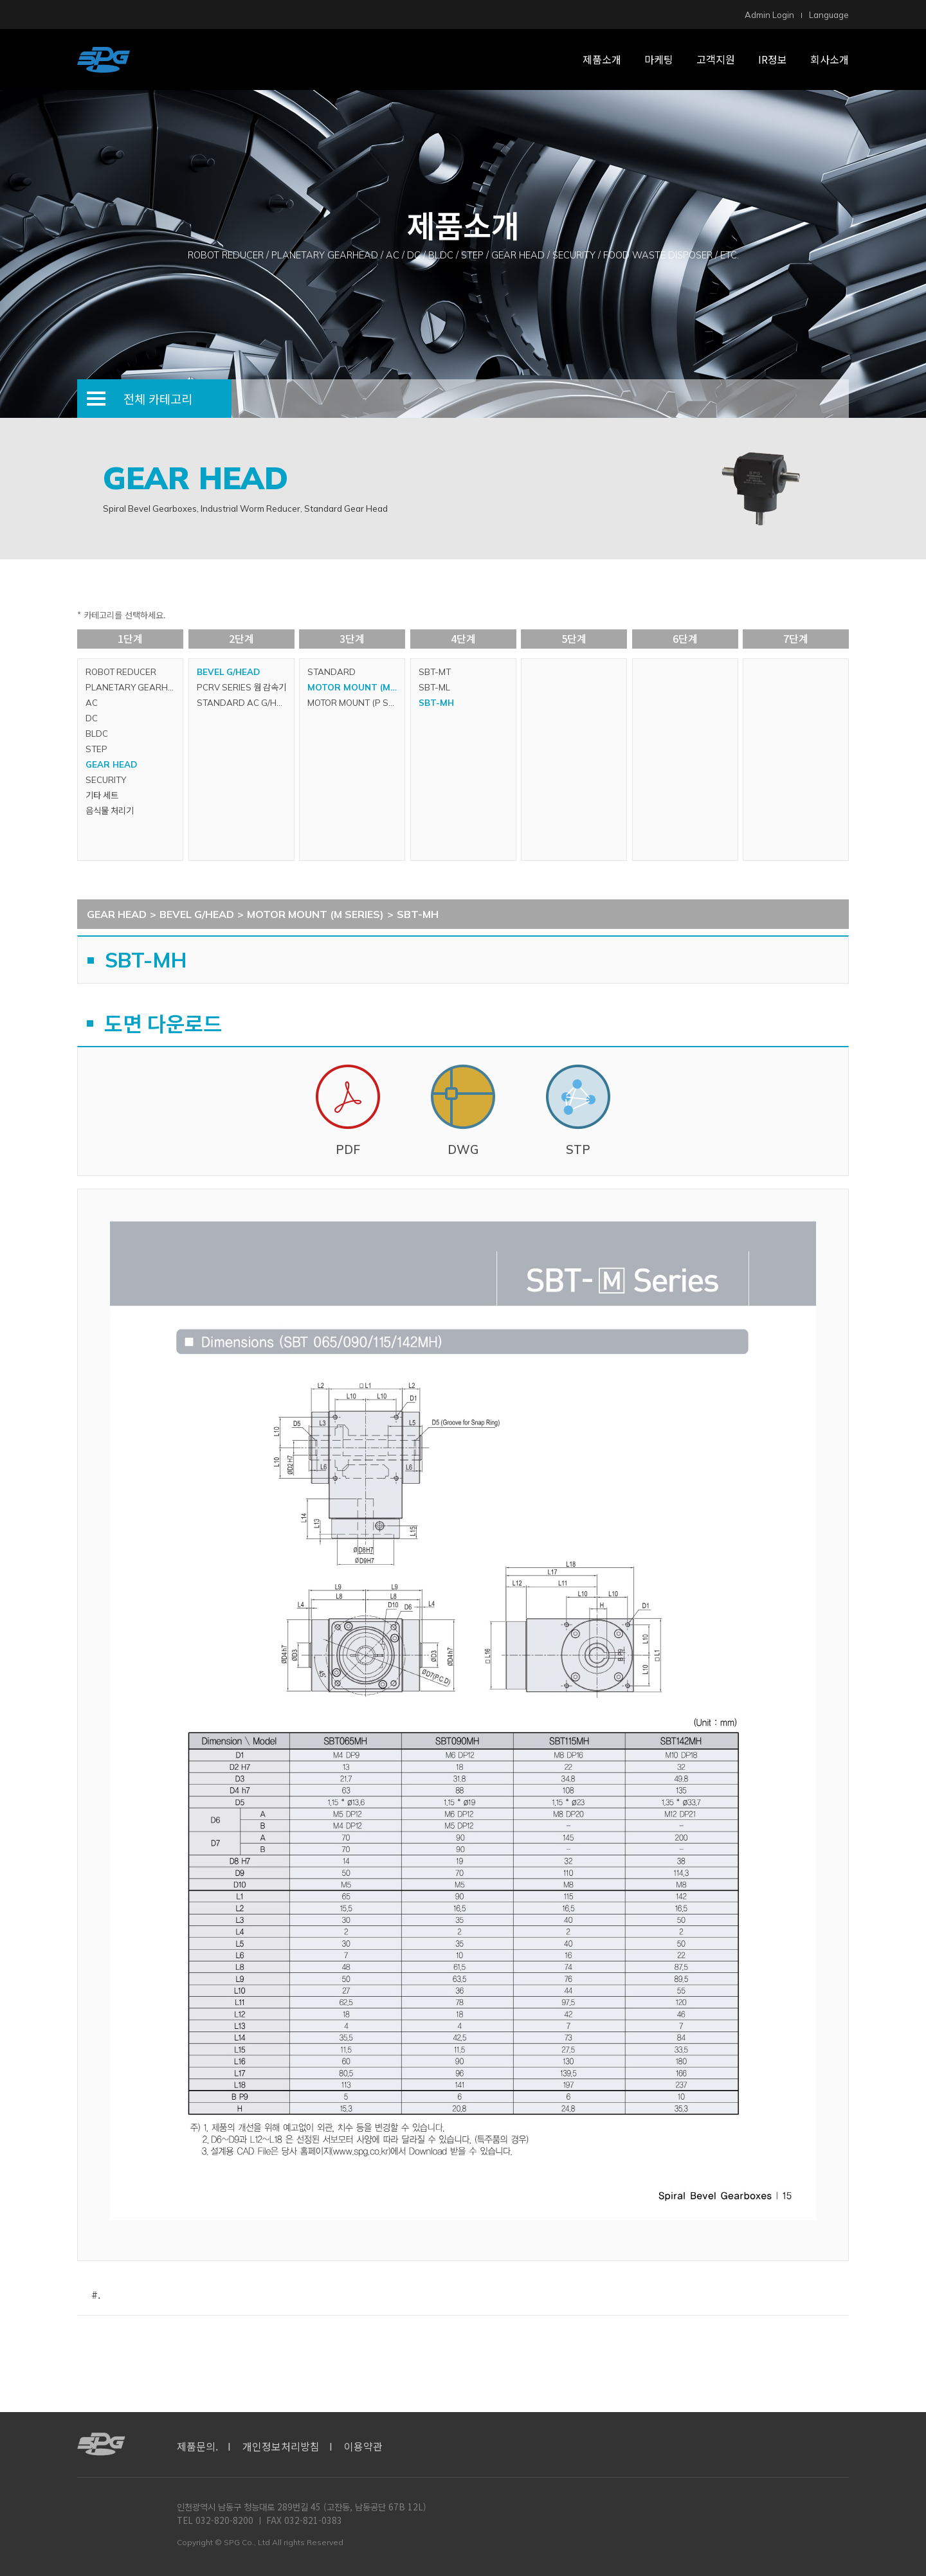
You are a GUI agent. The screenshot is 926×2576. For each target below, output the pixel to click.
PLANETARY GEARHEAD (134, 687)
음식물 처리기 (110, 811)
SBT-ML (434, 687)
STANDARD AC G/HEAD (245, 703)
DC (92, 718)
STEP (96, 749)
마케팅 (658, 59)
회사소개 (829, 59)
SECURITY (106, 780)
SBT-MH (436, 703)
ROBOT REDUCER (121, 672)
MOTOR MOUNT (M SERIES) (355, 687)
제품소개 (602, 59)
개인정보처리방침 (281, 2446)
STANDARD (331, 672)
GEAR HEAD (111, 764)
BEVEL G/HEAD (228, 672)
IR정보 (772, 59)
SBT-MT (435, 672)
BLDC (97, 733)
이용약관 (363, 2446)
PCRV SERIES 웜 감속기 (241, 687)
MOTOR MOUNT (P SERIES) (355, 703)
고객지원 (715, 59)
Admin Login (769, 15)
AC (92, 703)
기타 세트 (102, 795)
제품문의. (197, 2446)
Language (829, 15)
